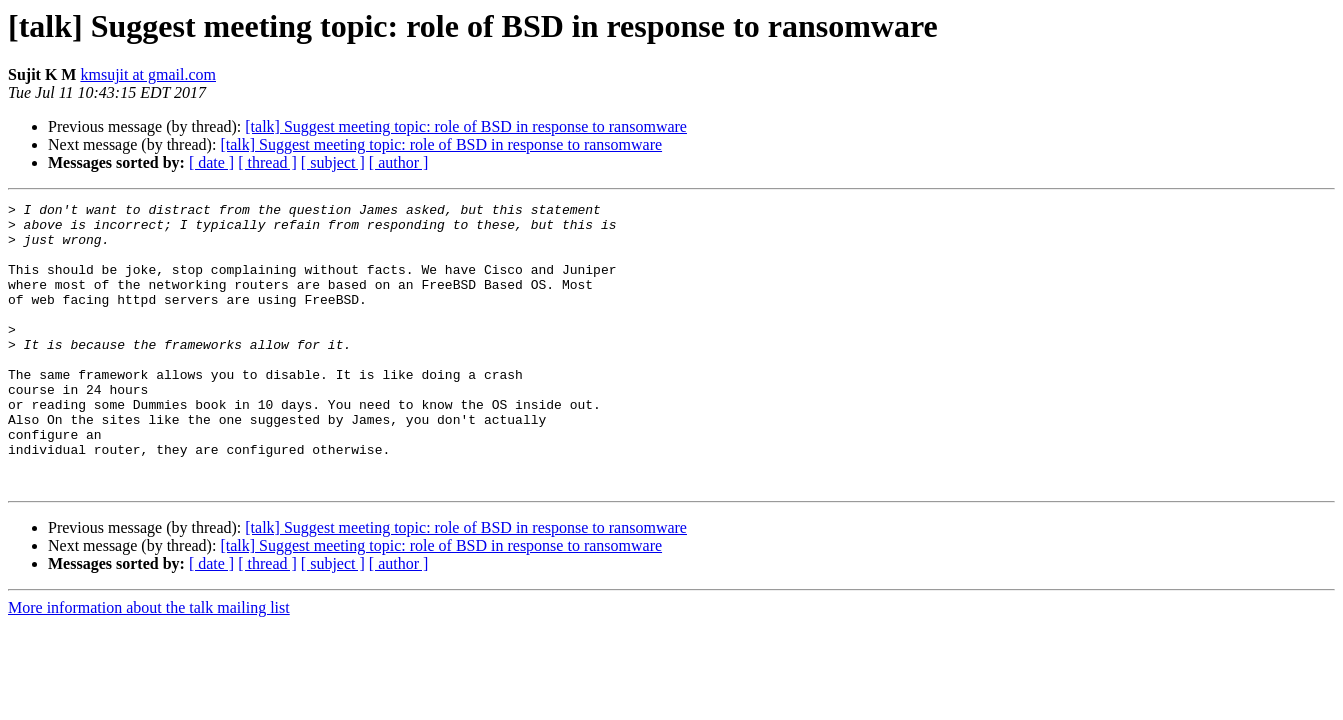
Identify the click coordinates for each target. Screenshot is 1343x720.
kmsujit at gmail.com (148, 74)
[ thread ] (267, 162)
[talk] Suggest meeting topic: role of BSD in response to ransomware (466, 126)
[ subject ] (333, 162)
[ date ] (211, 162)
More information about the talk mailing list (149, 664)
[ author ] (399, 162)
